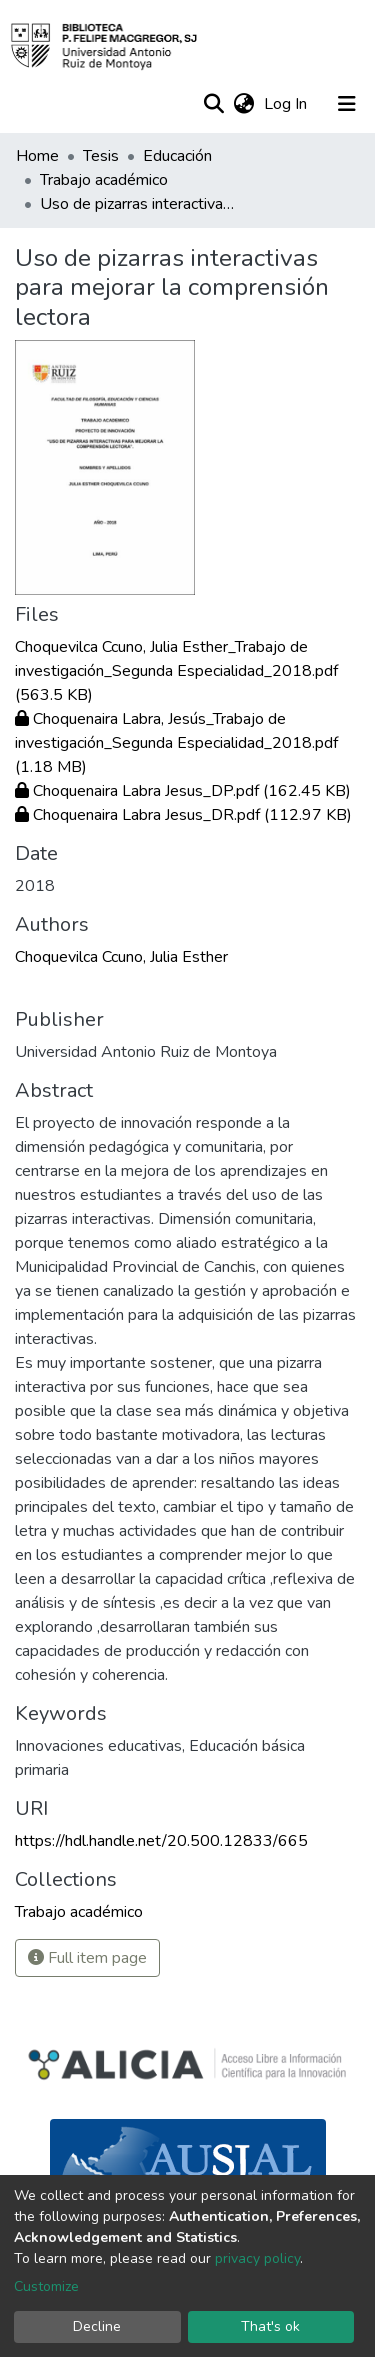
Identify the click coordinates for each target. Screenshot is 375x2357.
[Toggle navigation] (347, 104)
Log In (287, 104)
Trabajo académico (104, 180)
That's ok (270, 2326)
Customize (46, 2286)
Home (37, 156)
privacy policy (257, 2258)
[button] (243, 104)
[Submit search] (213, 104)
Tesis (101, 156)
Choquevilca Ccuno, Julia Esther (121, 957)
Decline (97, 2326)
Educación (177, 156)
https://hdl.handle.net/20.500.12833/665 (161, 1841)
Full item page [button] (87, 1958)
